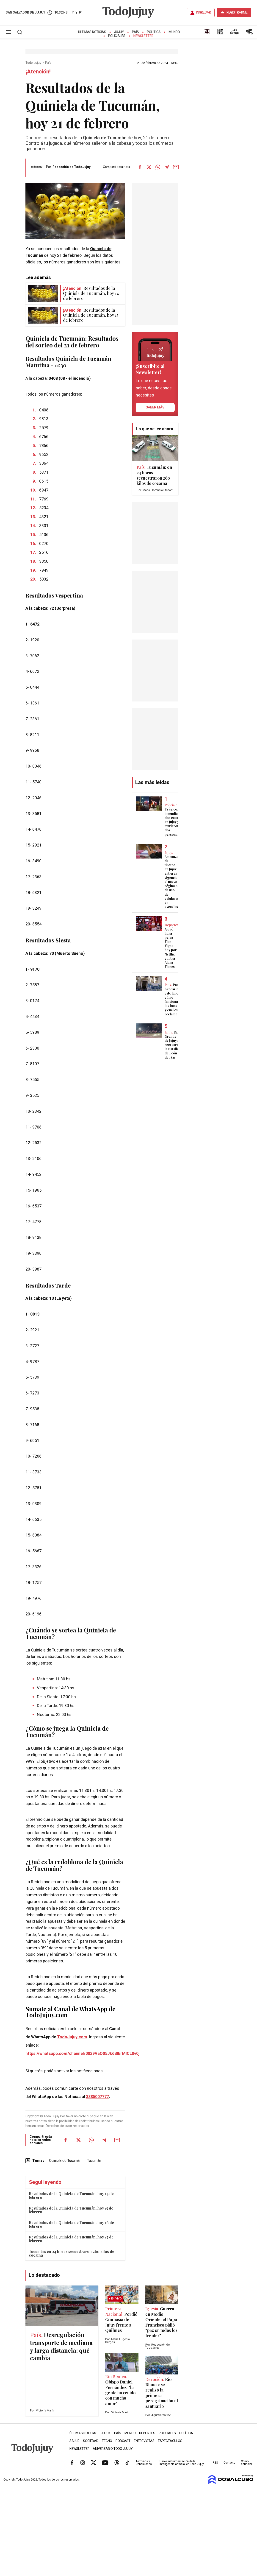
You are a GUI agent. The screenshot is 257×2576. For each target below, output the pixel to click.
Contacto (229, 2463)
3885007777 (97, 2097)
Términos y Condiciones (144, 2462)
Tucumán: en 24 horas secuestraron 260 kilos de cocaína (71, 2253)
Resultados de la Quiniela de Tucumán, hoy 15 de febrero (71, 2210)
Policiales (116, 36)
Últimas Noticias (92, 32)
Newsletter (143, 36)
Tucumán (94, 2160)
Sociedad (90, 2441)
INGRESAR (203, 12)
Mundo (174, 32)
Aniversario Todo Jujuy (113, 2448)
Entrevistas (144, 2441)
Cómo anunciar (246, 2462)
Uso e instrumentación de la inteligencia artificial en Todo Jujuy (182, 2462)
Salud (74, 2441)
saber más (155, 407)
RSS (215, 2463)
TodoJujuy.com (72, 2037)
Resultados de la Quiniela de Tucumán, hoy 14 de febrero (71, 2195)
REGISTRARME (237, 12)
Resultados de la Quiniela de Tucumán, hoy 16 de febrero (71, 2224)
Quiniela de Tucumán (65, 2160)
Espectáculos (170, 2441)
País (135, 32)
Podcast (123, 2441)
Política (154, 32)
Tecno (107, 2441)
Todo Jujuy (33, 63)
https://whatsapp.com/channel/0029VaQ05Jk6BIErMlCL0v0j (82, 2054)
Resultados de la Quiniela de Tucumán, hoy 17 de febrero (71, 2239)
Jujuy (119, 32)
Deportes (147, 2433)
